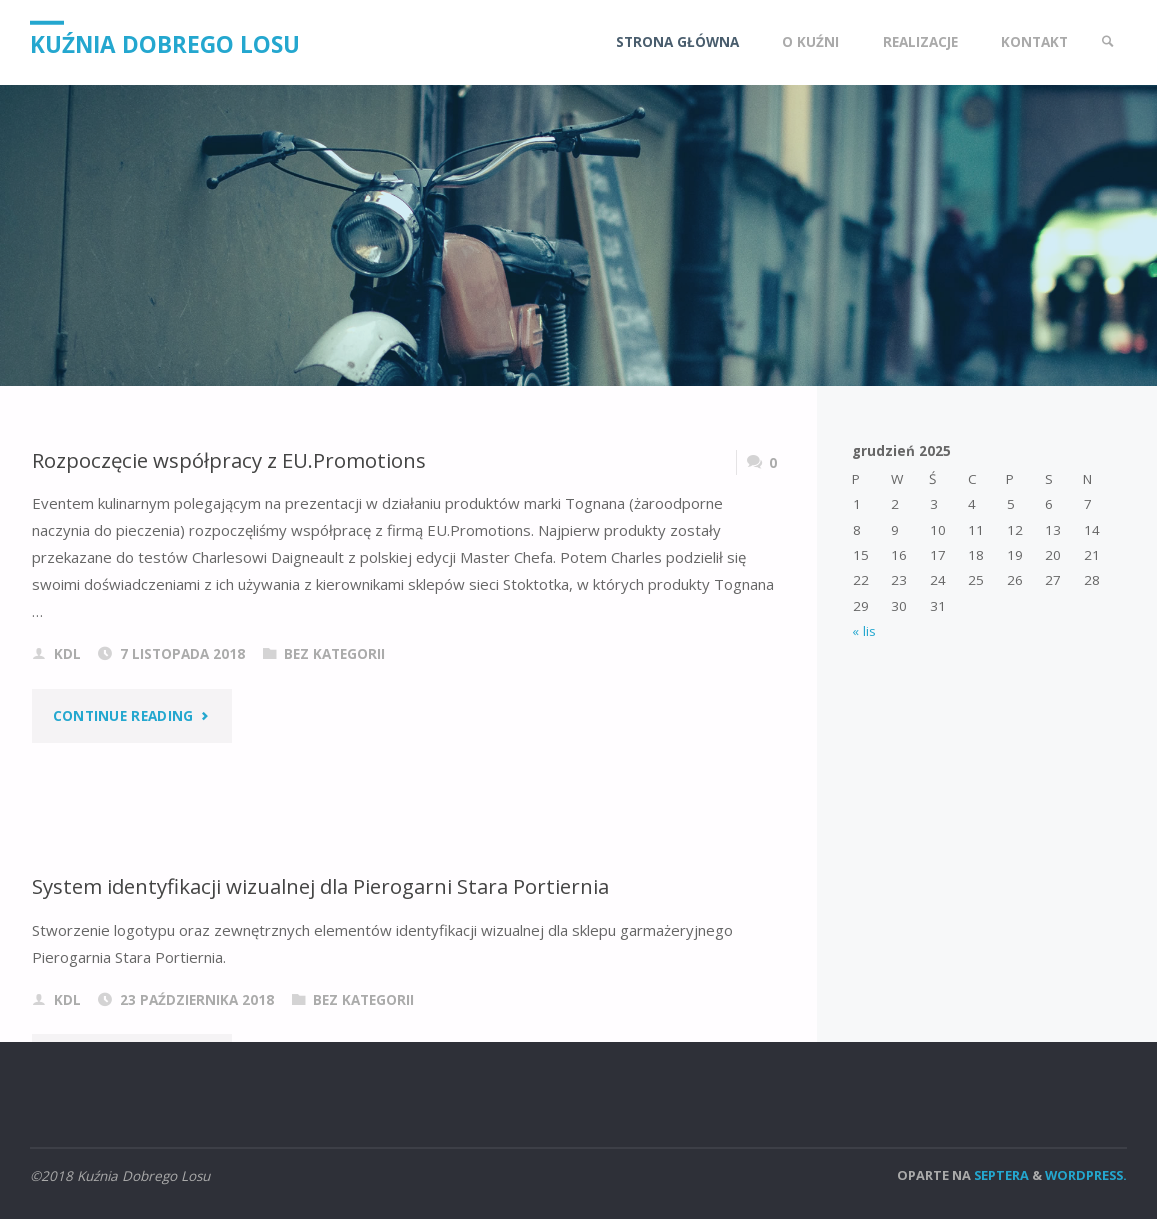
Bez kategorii (334, 654)
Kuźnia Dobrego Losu (165, 43)
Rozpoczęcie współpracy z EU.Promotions (229, 460)
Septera (1000, 1175)
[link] (1108, 42)
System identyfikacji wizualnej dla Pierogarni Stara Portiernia (320, 886)
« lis (864, 631)
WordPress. (1086, 1175)
